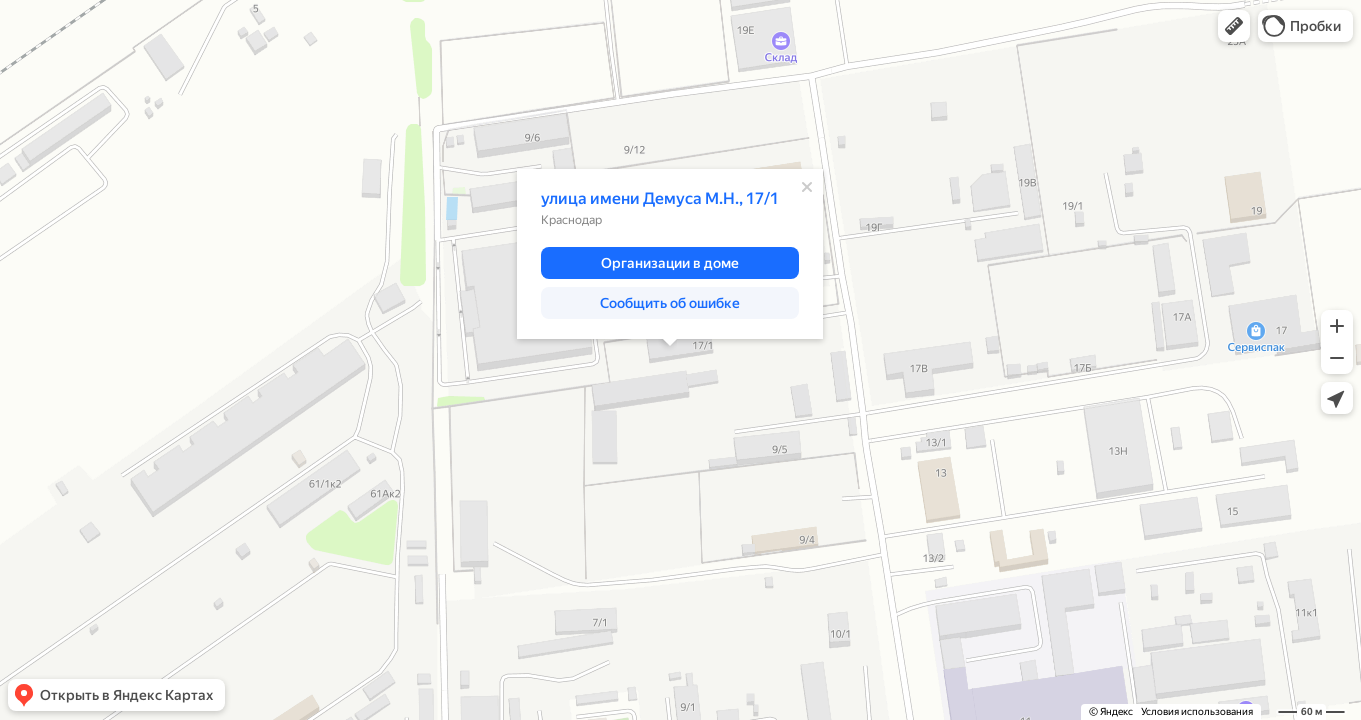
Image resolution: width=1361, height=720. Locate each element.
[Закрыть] (807, 187)
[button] (1234, 26)
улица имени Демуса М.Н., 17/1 (660, 198)
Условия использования (1197, 711)
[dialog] (670, 254)
